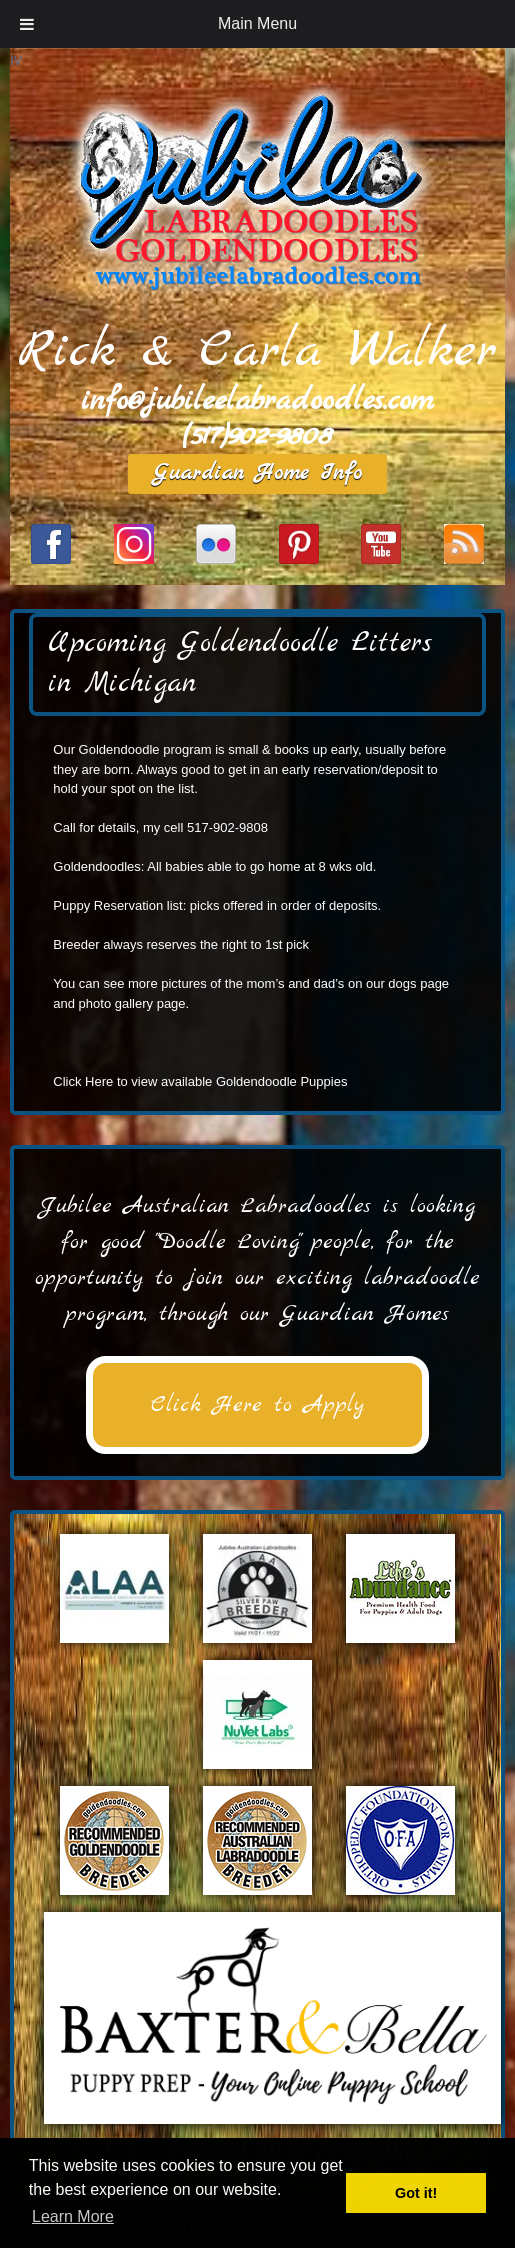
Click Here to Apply (257, 1405)
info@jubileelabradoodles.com (257, 401)
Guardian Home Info (257, 473)
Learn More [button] (73, 2216)
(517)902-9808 (257, 436)
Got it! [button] (416, 2193)
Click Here (83, 1081)
